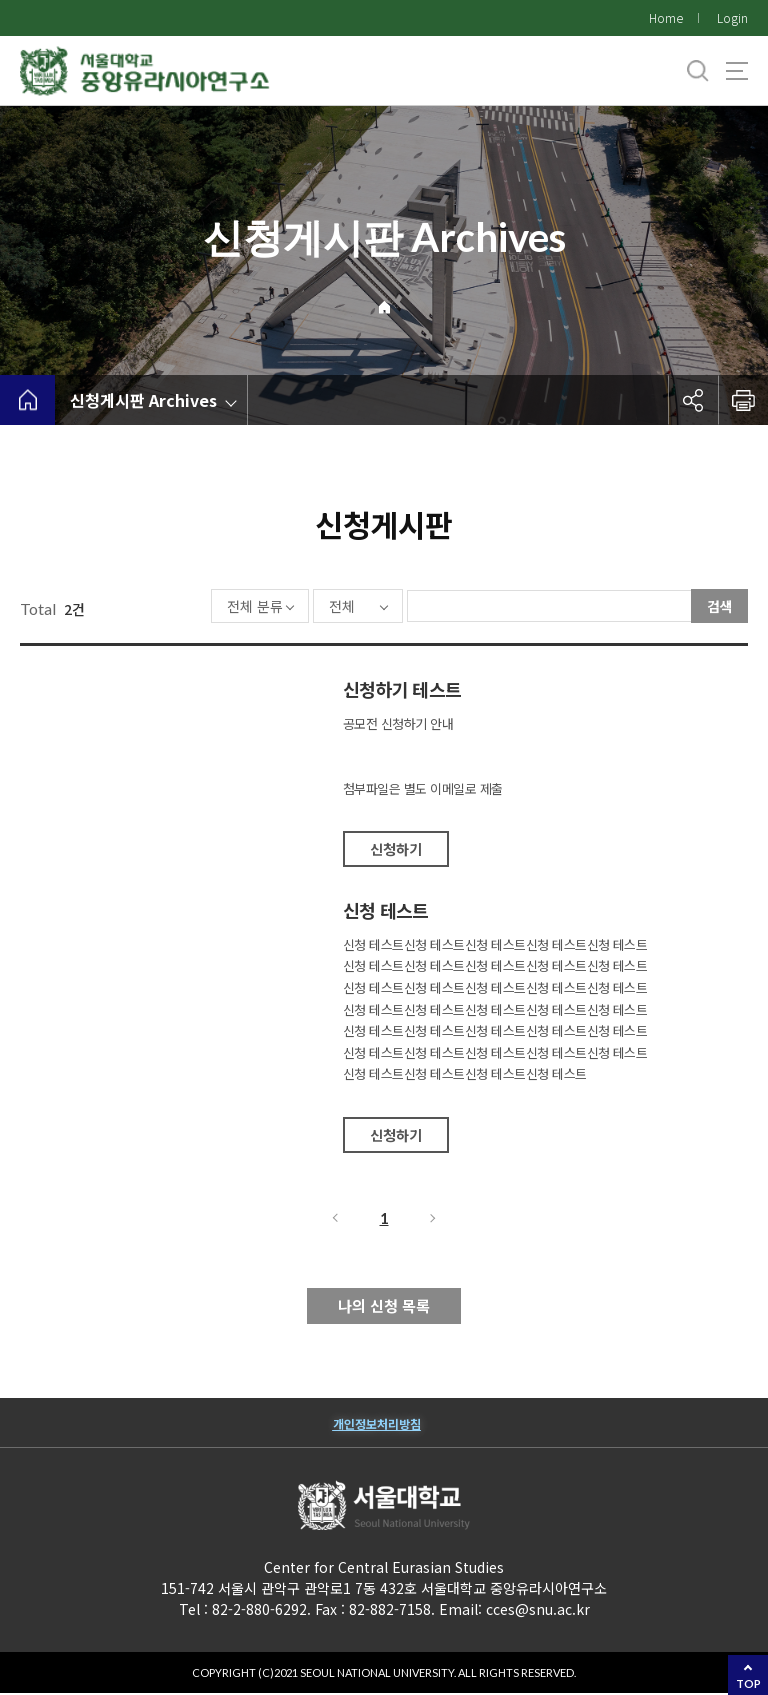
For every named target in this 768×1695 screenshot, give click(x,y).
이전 (334, 1220)
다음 (434, 1220)
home (27, 400)
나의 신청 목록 (384, 1307)
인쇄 (743, 400)
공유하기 (693, 400)
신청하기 (396, 851)
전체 (284, 607)
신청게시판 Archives (143, 400)
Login (732, 17)
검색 (720, 606)
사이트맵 (737, 71)
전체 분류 (197, 607)
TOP (748, 1683)
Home (666, 17)
